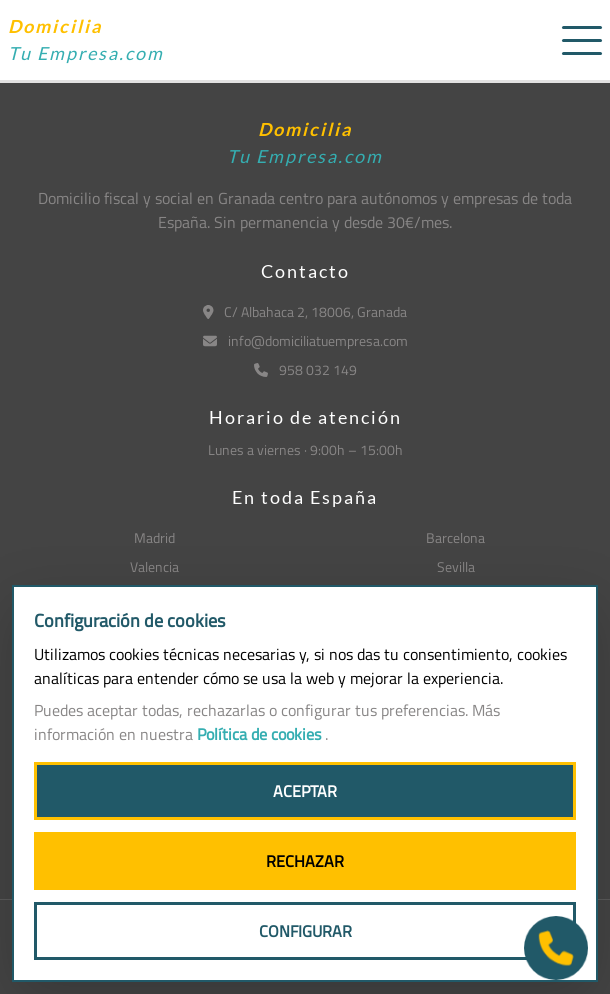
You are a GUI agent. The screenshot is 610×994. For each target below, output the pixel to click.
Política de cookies (261, 734)
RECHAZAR (305, 861)
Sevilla (456, 566)
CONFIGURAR (305, 931)
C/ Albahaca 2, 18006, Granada (305, 311)
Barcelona (455, 537)
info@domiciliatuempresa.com (305, 340)
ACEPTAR (305, 791)
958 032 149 (305, 369)
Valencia (154, 566)
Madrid (154, 537)
